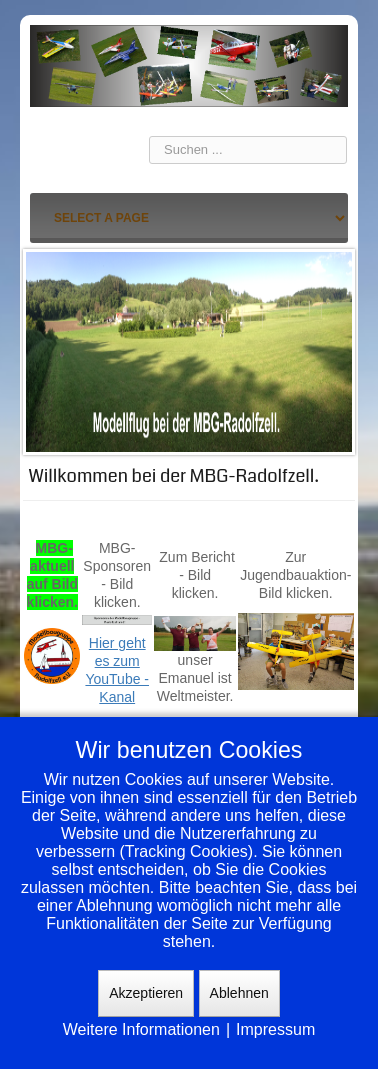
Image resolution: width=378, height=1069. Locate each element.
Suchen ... (149, 136)
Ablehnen (239, 993)
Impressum (275, 1029)
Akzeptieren (146, 993)
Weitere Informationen (141, 1029)
